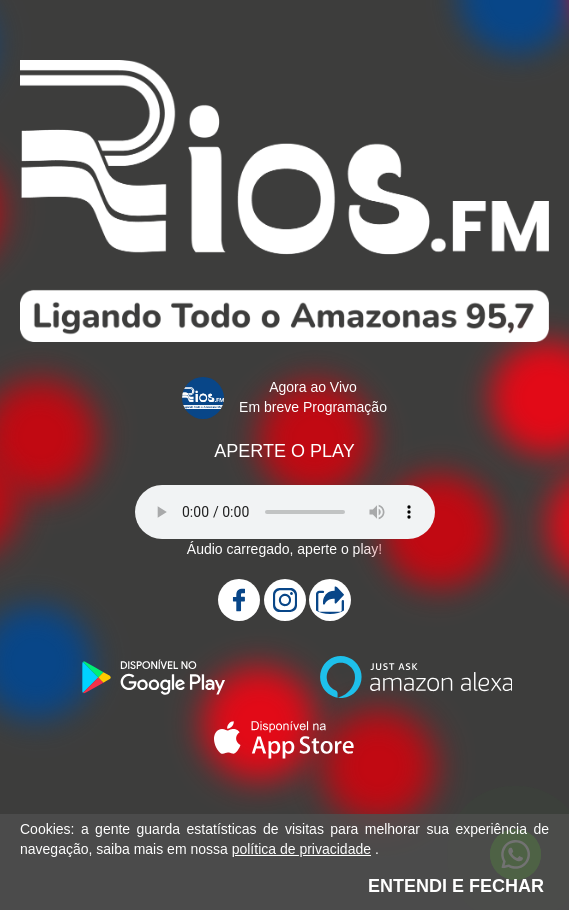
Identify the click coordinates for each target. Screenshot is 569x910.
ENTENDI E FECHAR (456, 886)
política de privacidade (301, 849)
